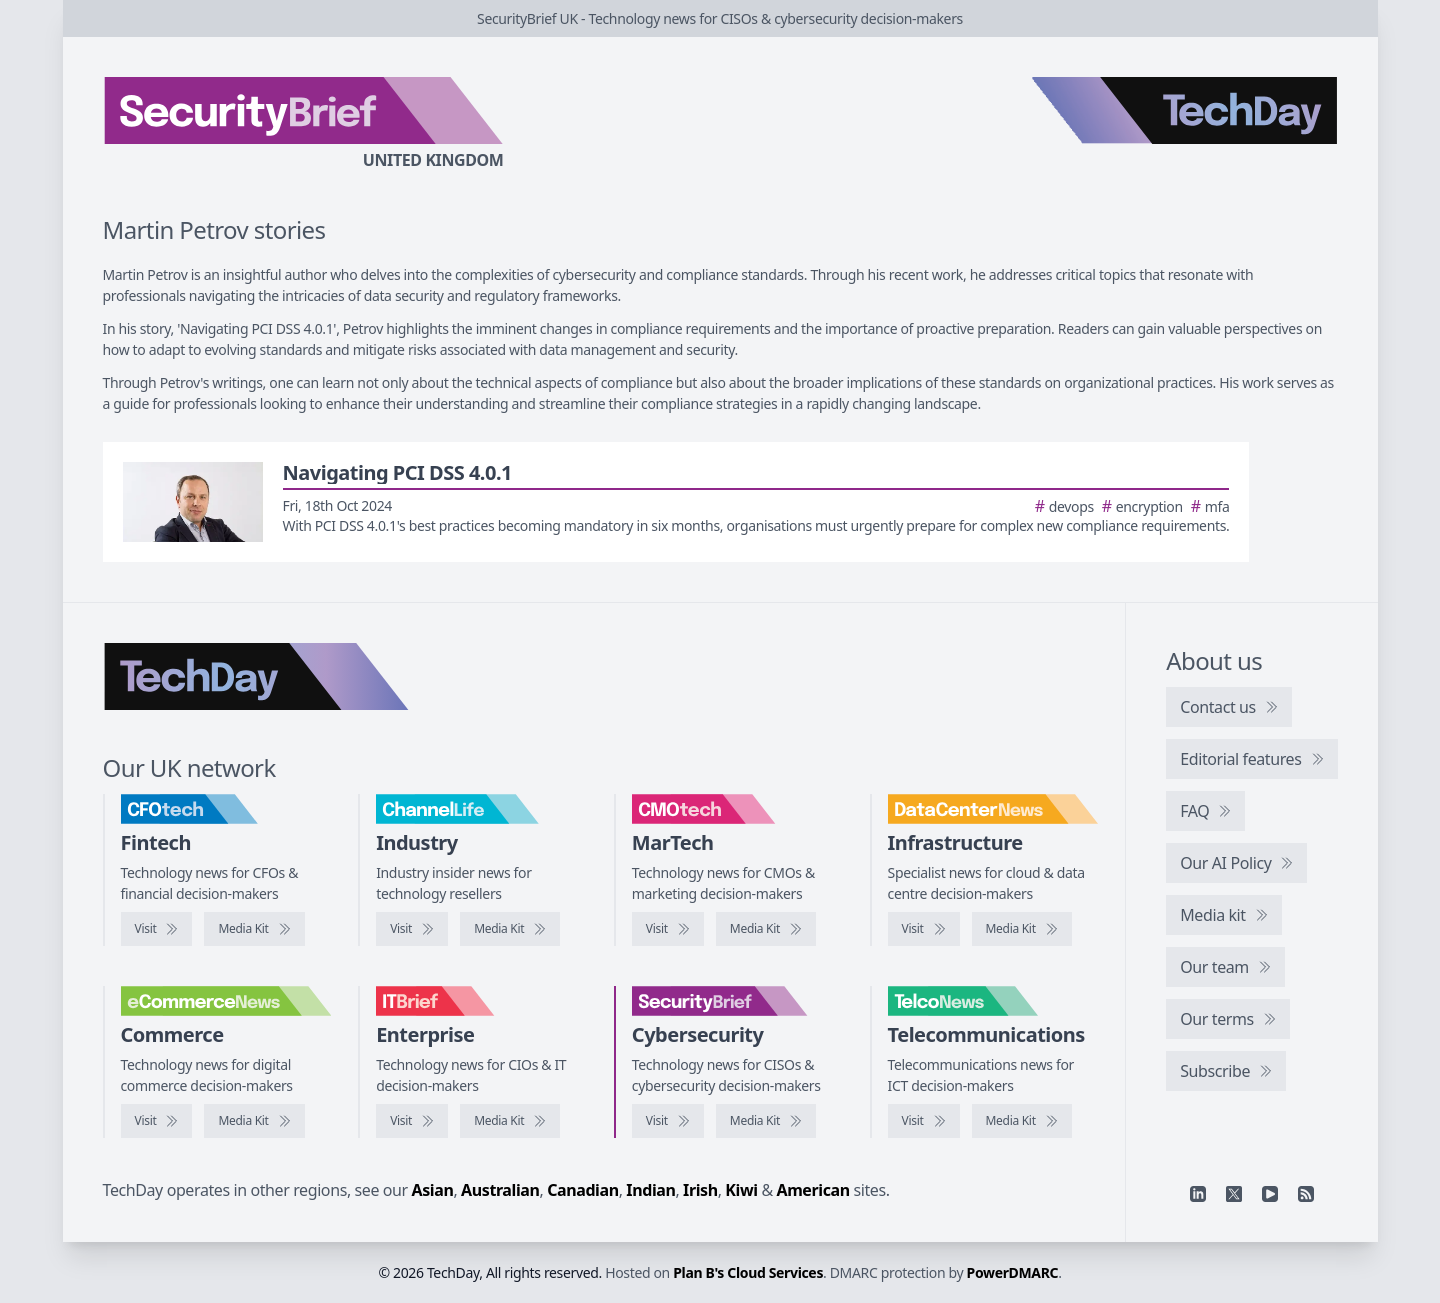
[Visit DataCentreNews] (924, 929)
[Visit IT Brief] (412, 1121)
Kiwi (741, 1190)
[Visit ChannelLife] (412, 929)
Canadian (583, 1190)
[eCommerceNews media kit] (254, 1121)
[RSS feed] (1306, 1194)
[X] (1234, 1194)
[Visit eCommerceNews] (157, 1121)
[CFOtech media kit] (254, 929)
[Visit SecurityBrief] (668, 1121)
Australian (500, 1190)
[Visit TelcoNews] (924, 1121)
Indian (650, 1190)
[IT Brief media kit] (510, 1121)
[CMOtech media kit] (766, 929)
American (813, 1190)
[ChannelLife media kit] (510, 929)
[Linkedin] (1198, 1194)
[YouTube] (1270, 1194)
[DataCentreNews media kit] (1022, 929)
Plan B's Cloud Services (748, 1272)
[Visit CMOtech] (668, 929)
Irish (700, 1190)
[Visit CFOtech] (157, 929)
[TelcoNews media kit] (1022, 1121)
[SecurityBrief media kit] (766, 1121)
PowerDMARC (1013, 1272)
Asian (433, 1190)
